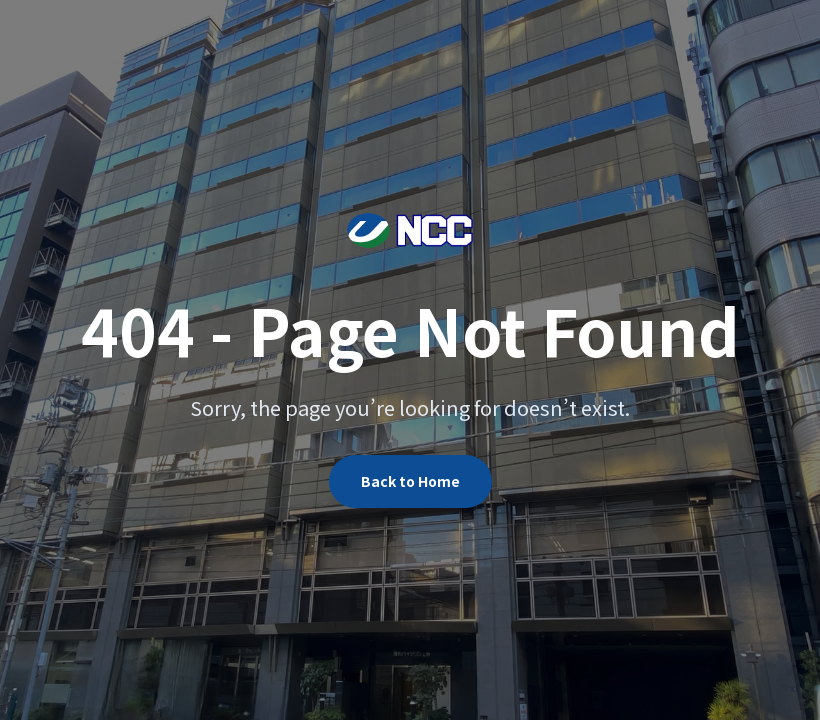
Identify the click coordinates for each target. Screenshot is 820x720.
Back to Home (410, 481)
